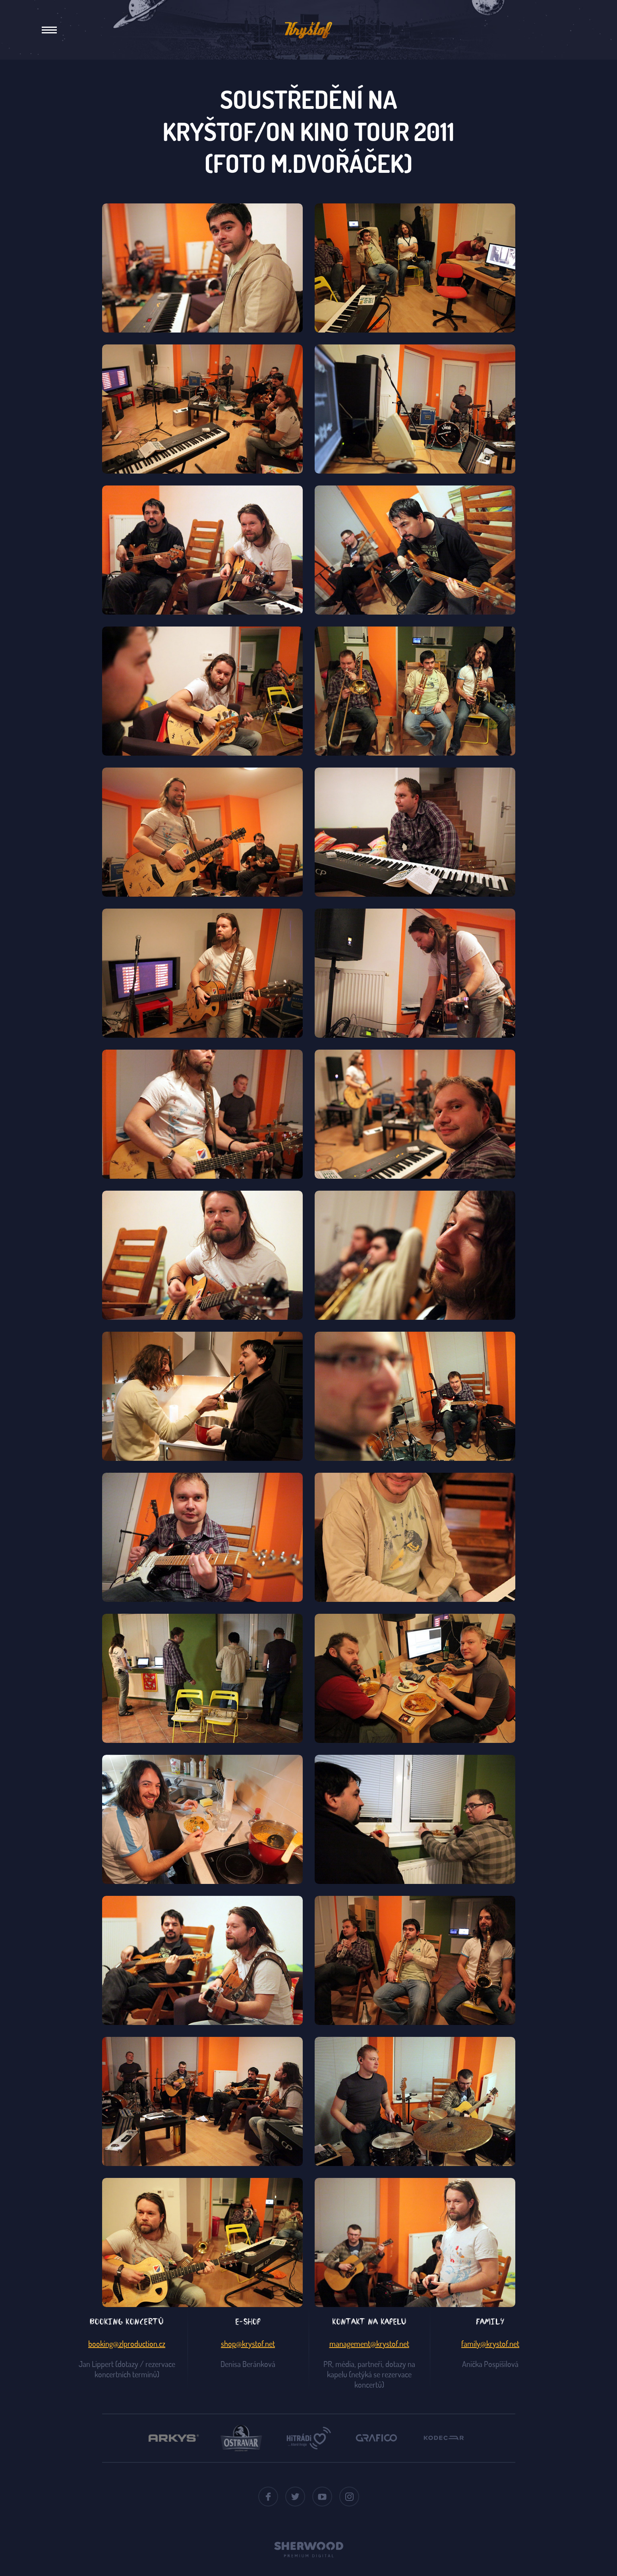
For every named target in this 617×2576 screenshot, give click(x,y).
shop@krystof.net (248, 2343)
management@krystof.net (369, 2343)
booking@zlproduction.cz (126, 2343)
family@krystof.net (490, 2343)
